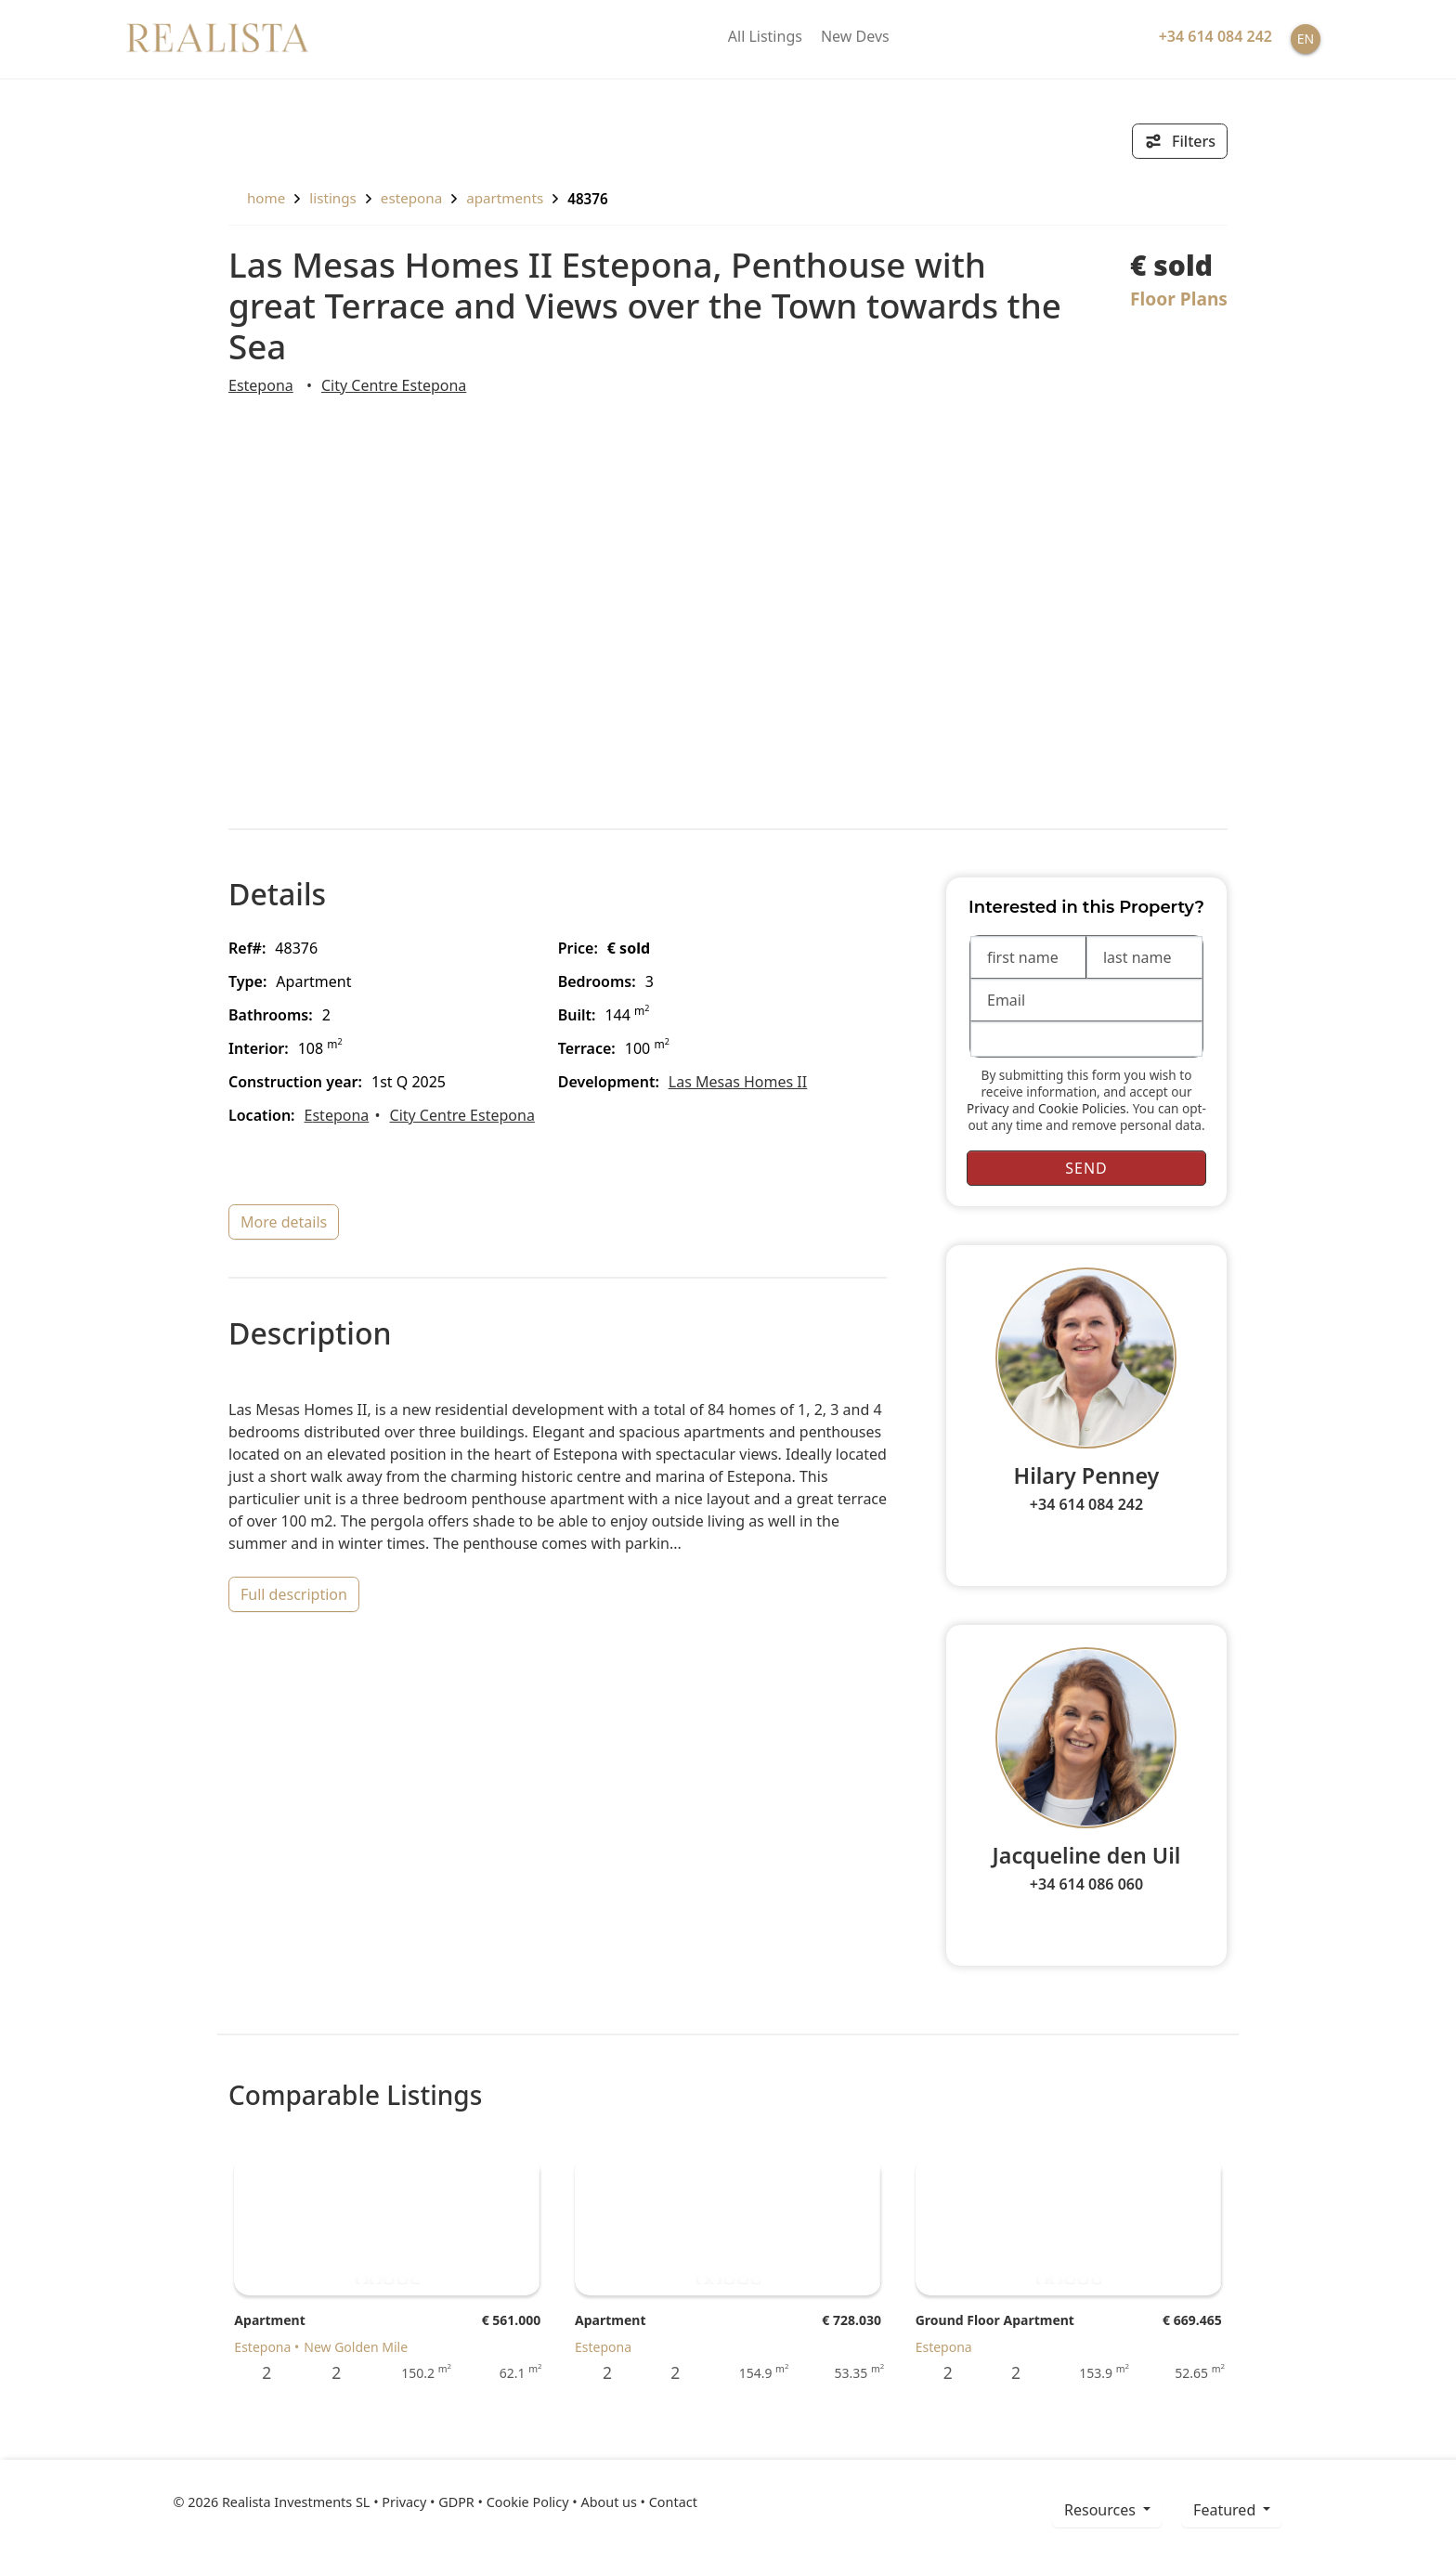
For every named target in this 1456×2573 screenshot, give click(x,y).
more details (283, 1222)
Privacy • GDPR (428, 2502)
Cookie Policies (1082, 1108)
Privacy (987, 1108)
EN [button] (1305, 38)
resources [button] (1101, 2510)
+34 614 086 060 (1086, 1884)
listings (333, 197)
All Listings (765, 36)
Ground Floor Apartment (995, 2320)
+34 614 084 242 (1086, 1504)
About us (608, 2502)
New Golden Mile (356, 2347)
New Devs (855, 36)
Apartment (269, 2320)
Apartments (504, 197)
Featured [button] (1226, 2510)
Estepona (411, 197)
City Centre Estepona (393, 385)
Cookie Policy (528, 2502)
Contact (673, 2502)
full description (293, 1594)
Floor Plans (1179, 298)
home (256, 197)
